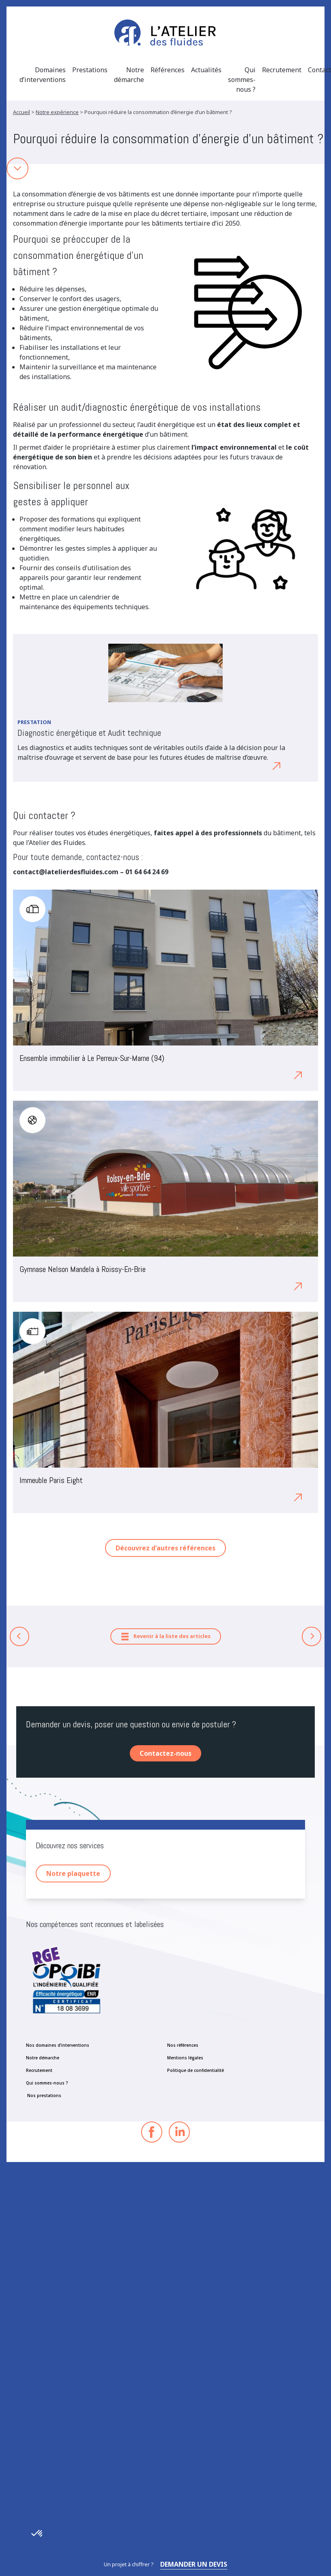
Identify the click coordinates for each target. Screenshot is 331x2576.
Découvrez (257, 765)
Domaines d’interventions (42, 74)
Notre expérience (57, 112)
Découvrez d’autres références (165, 1547)
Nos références (182, 2045)
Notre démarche (129, 74)
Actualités (206, 69)
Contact (319, 69)
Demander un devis (193, 2564)
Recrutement (281, 69)
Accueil (21, 112)
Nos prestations (43, 2095)
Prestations (89, 69)
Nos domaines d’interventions (57, 2045)
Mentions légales (185, 2058)
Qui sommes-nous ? (242, 79)
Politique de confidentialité (195, 2070)
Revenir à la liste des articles (166, 1636)
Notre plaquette (73, 1873)
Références (167, 69)
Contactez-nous (165, 1753)
